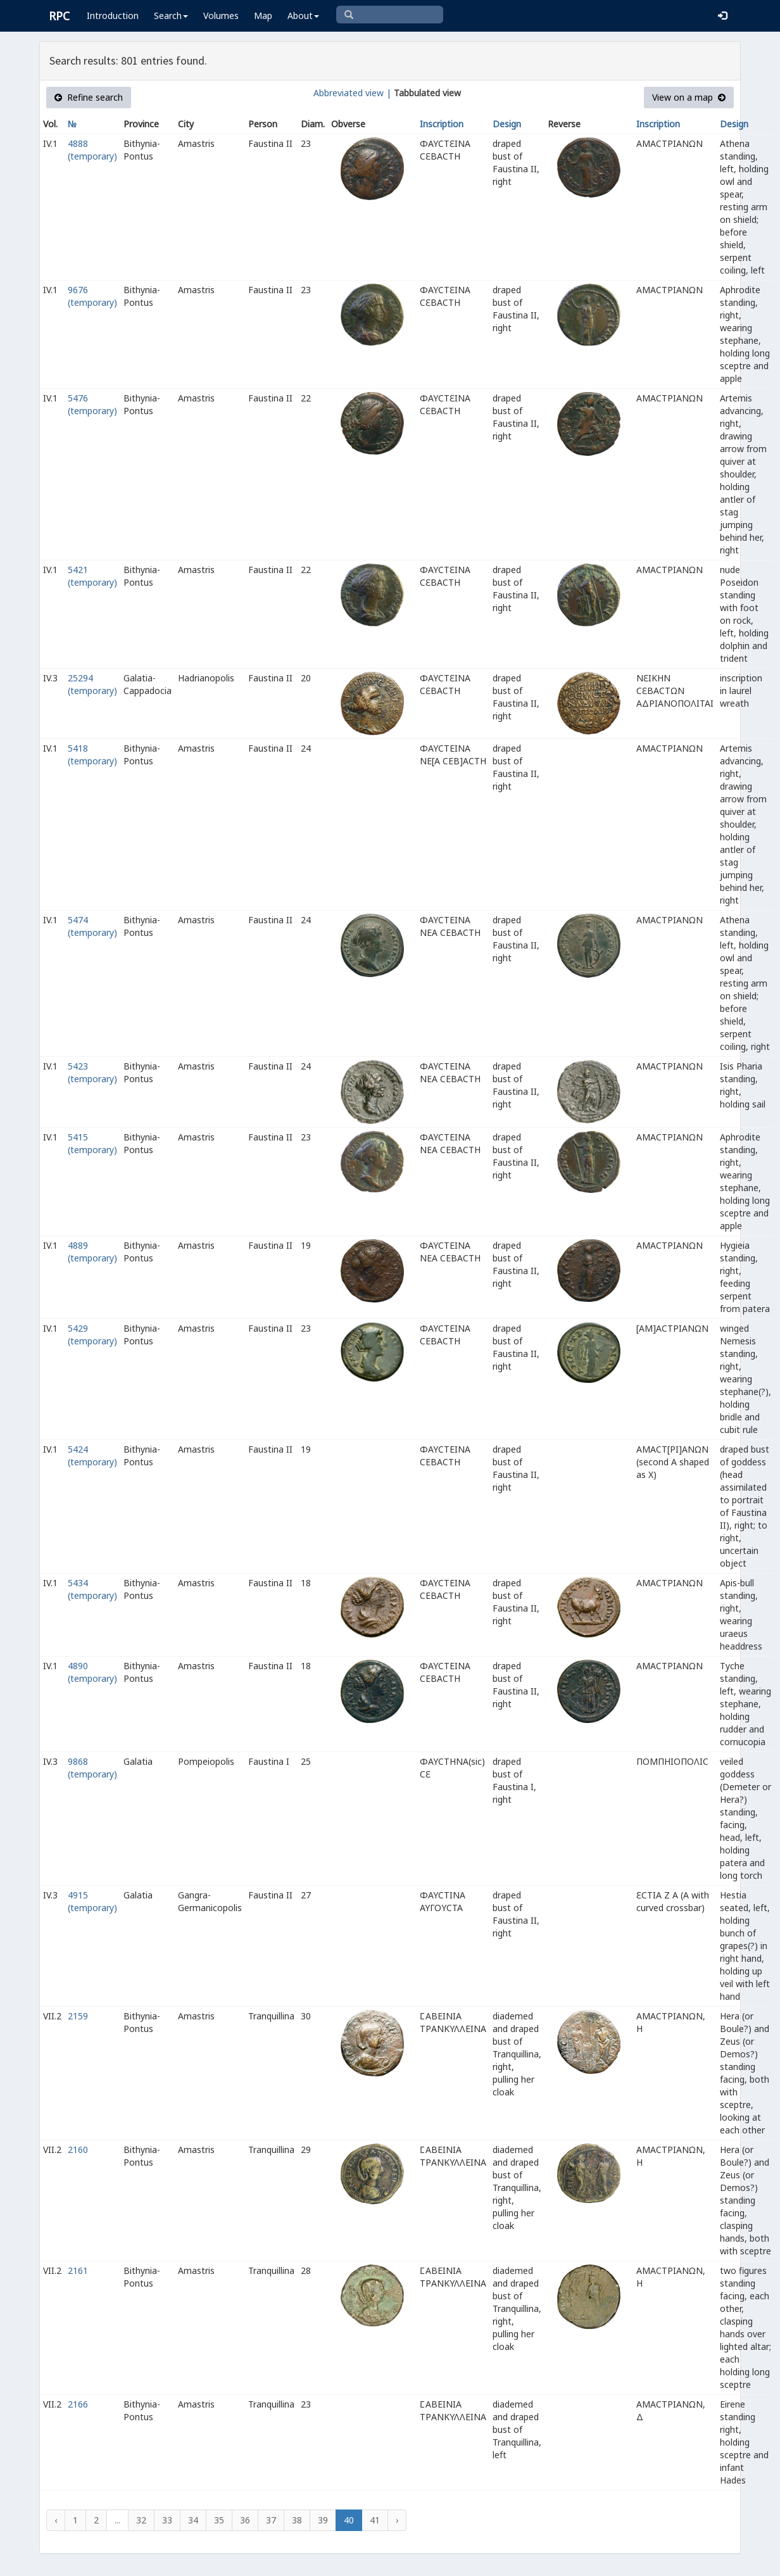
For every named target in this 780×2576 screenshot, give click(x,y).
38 (297, 2520)
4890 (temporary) (92, 1672)
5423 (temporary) (92, 1072)
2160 (78, 2150)
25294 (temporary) (92, 684)
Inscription (441, 124)
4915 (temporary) (92, 1901)
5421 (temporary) (92, 576)
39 (323, 2520)
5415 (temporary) (92, 1143)
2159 (78, 2016)
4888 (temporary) (92, 149)
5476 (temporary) (92, 404)
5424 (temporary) (92, 1455)
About (303, 15)
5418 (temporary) (92, 754)
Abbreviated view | (352, 93)
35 (219, 2520)
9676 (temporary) (92, 296)
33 (167, 2520)
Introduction (113, 15)
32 (141, 2520)
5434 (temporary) (92, 1589)
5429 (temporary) (92, 1334)
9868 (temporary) (92, 1767)
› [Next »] (397, 2520)
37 (271, 2520)
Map (263, 15)
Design (507, 124)
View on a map (689, 97)
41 (375, 2520)
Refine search (88, 97)
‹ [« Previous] (55, 2520)
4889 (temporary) (92, 1251)
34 (193, 2520)
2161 (78, 2270)
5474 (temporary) (92, 926)
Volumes (221, 15)
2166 (78, 2404)
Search (171, 15)
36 (245, 2520)
